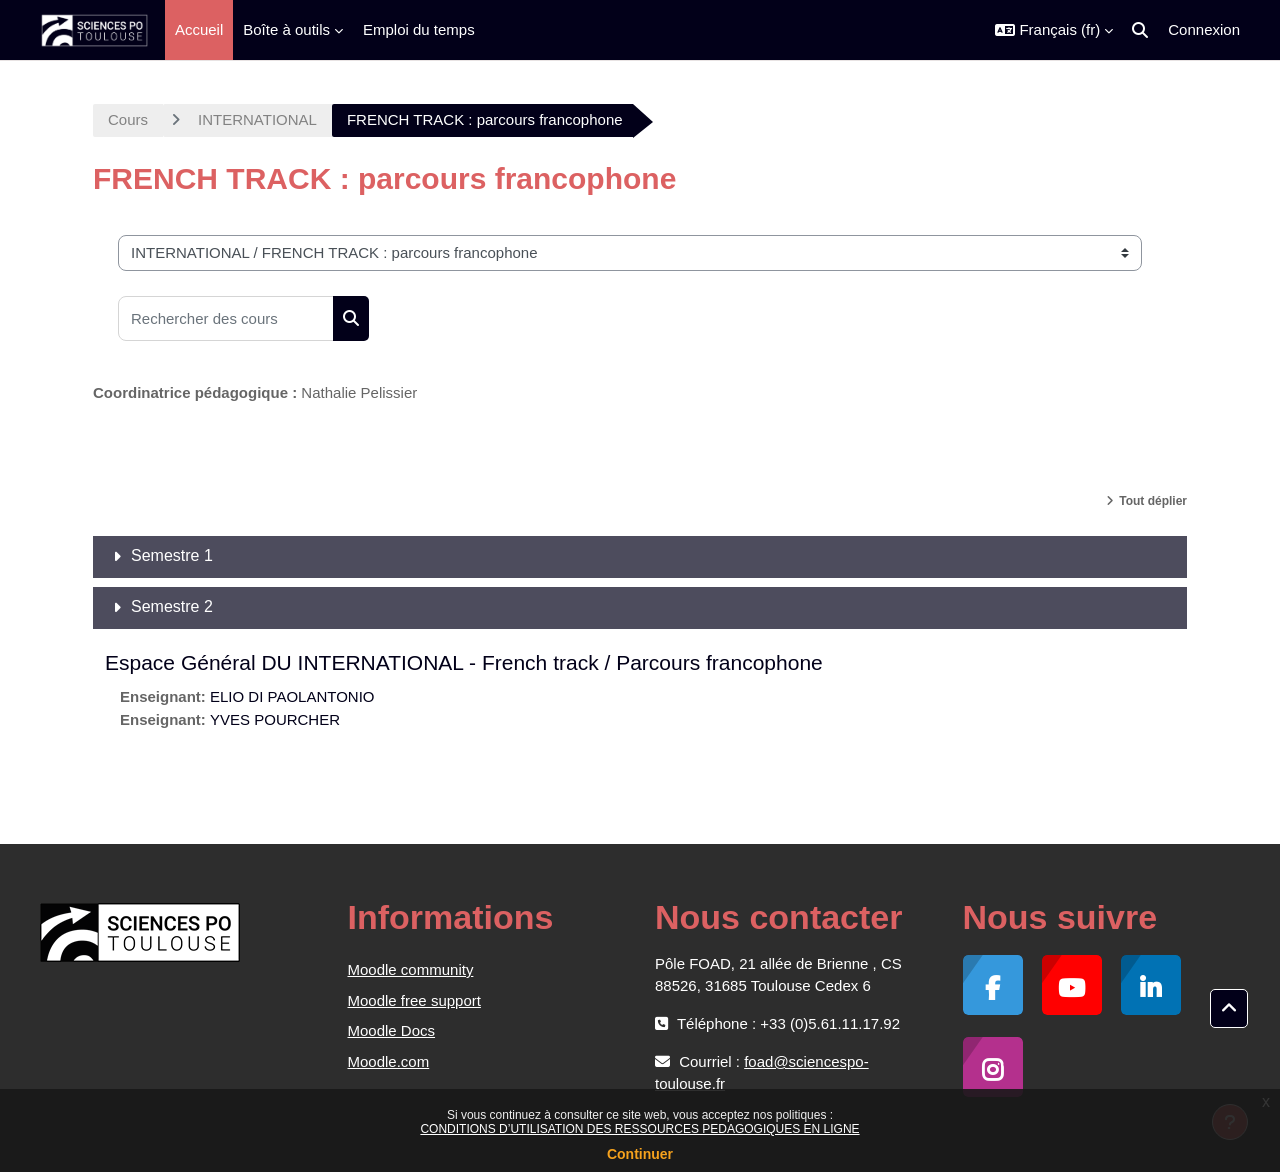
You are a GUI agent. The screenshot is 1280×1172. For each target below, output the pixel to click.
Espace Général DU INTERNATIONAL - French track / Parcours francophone (464, 662)
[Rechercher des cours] (226, 318)
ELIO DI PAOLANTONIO (292, 696)
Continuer (640, 1154)
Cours (128, 119)
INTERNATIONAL (257, 119)
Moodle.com (389, 1061)
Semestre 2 (172, 606)
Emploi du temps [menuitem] (419, 29)
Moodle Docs (392, 1030)
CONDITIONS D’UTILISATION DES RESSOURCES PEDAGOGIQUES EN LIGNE (639, 1129)
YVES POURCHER (275, 719)
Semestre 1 (172, 555)
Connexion (1204, 29)
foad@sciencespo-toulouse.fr (762, 1072)
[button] (1054, 30)
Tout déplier (1153, 501)
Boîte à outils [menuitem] (286, 29)
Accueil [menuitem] (199, 29)
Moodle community (411, 969)
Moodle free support (414, 1000)
